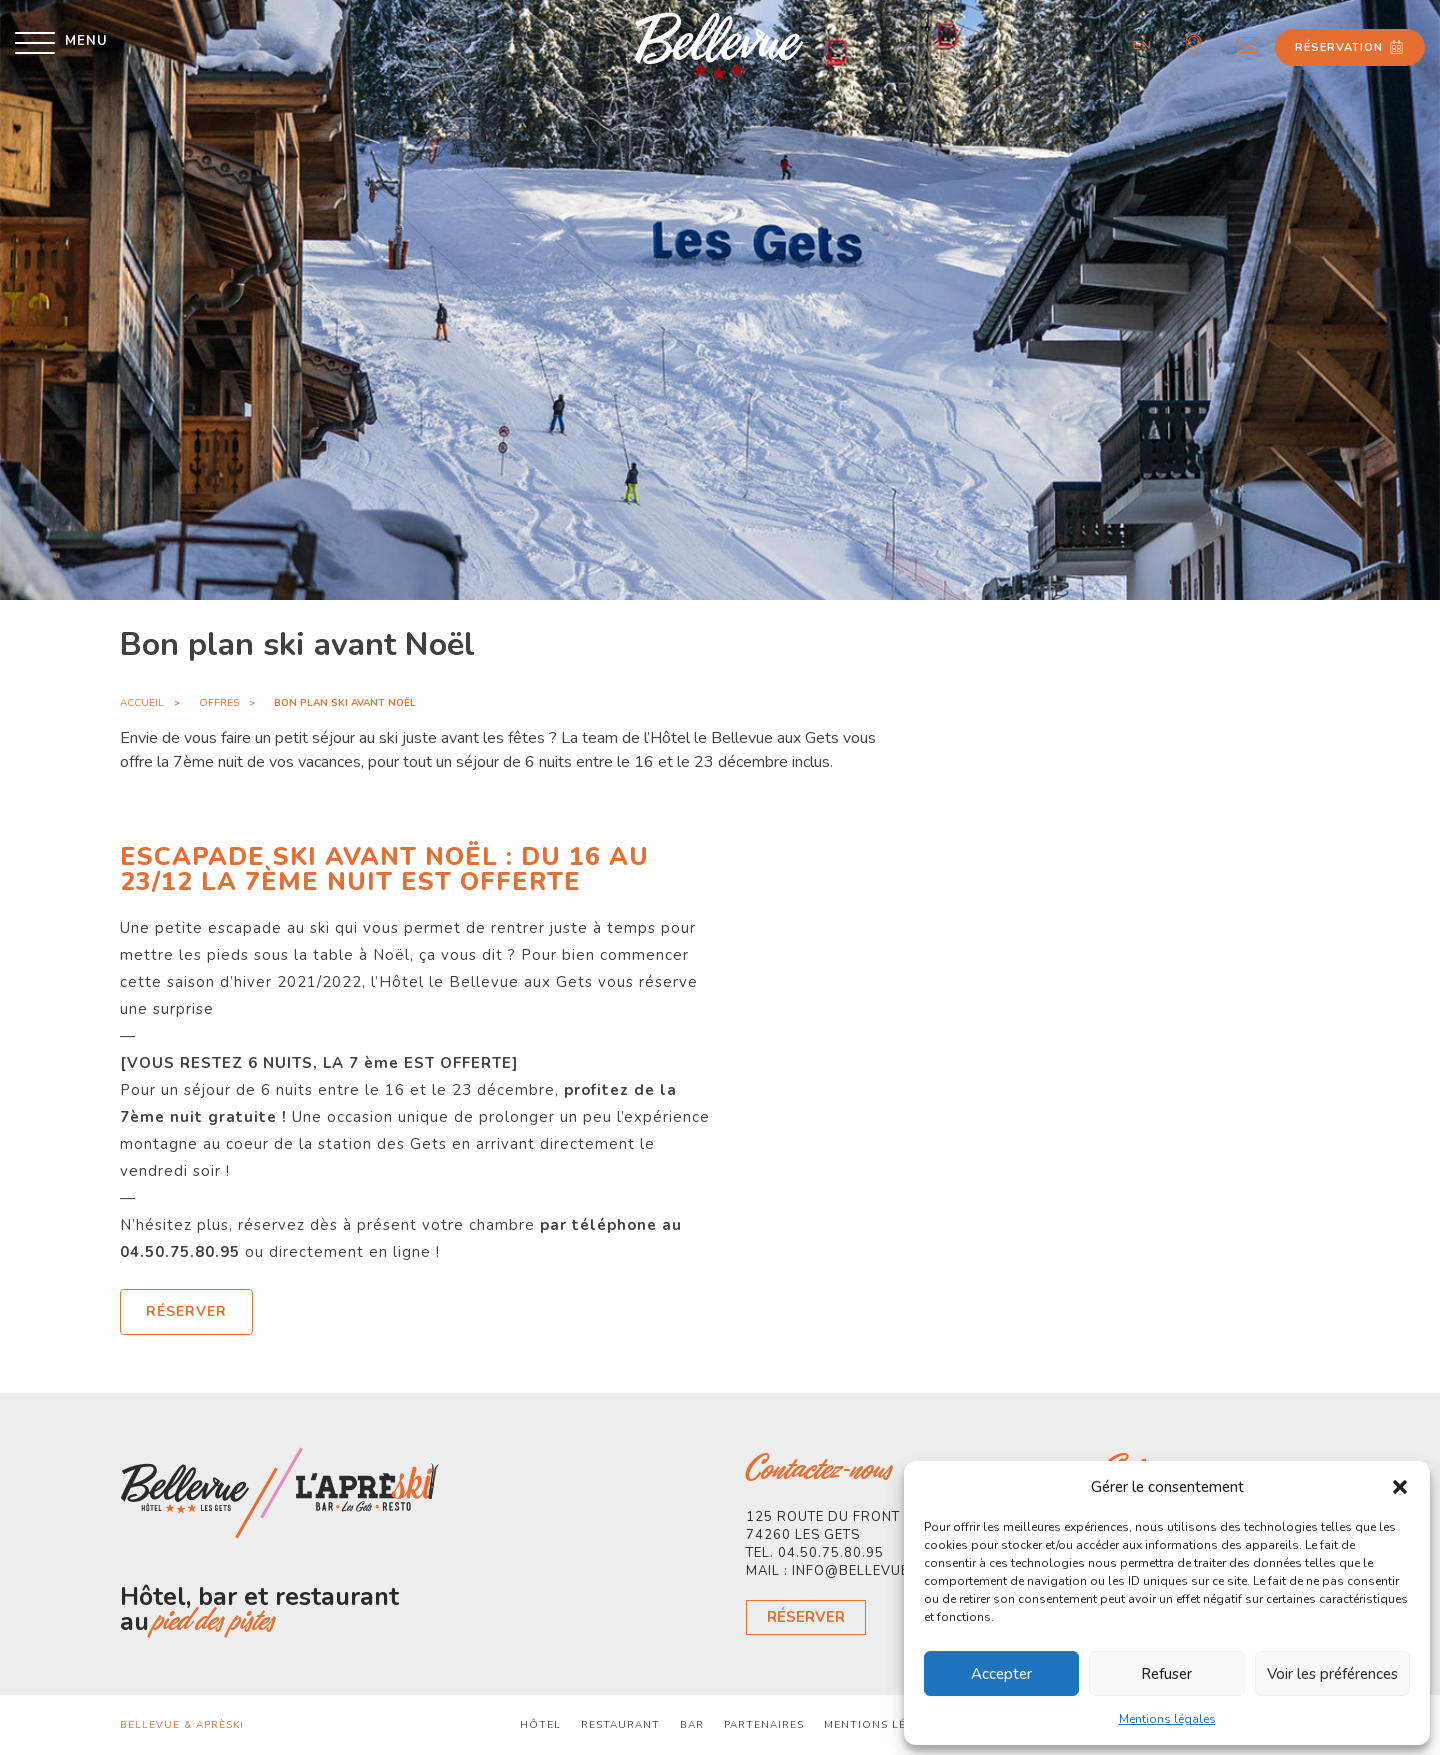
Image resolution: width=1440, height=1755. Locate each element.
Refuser (1166, 1674)
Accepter (1001, 1674)
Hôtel (540, 1725)
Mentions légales (1167, 1719)
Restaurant (620, 1725)
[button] (1400, 1487)
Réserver (806, 1617)
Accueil (142, 703)
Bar (692, 1725)
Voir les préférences (1332, 1674)
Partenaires (764, 1725)
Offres (219, 703)
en (1142, 45)
